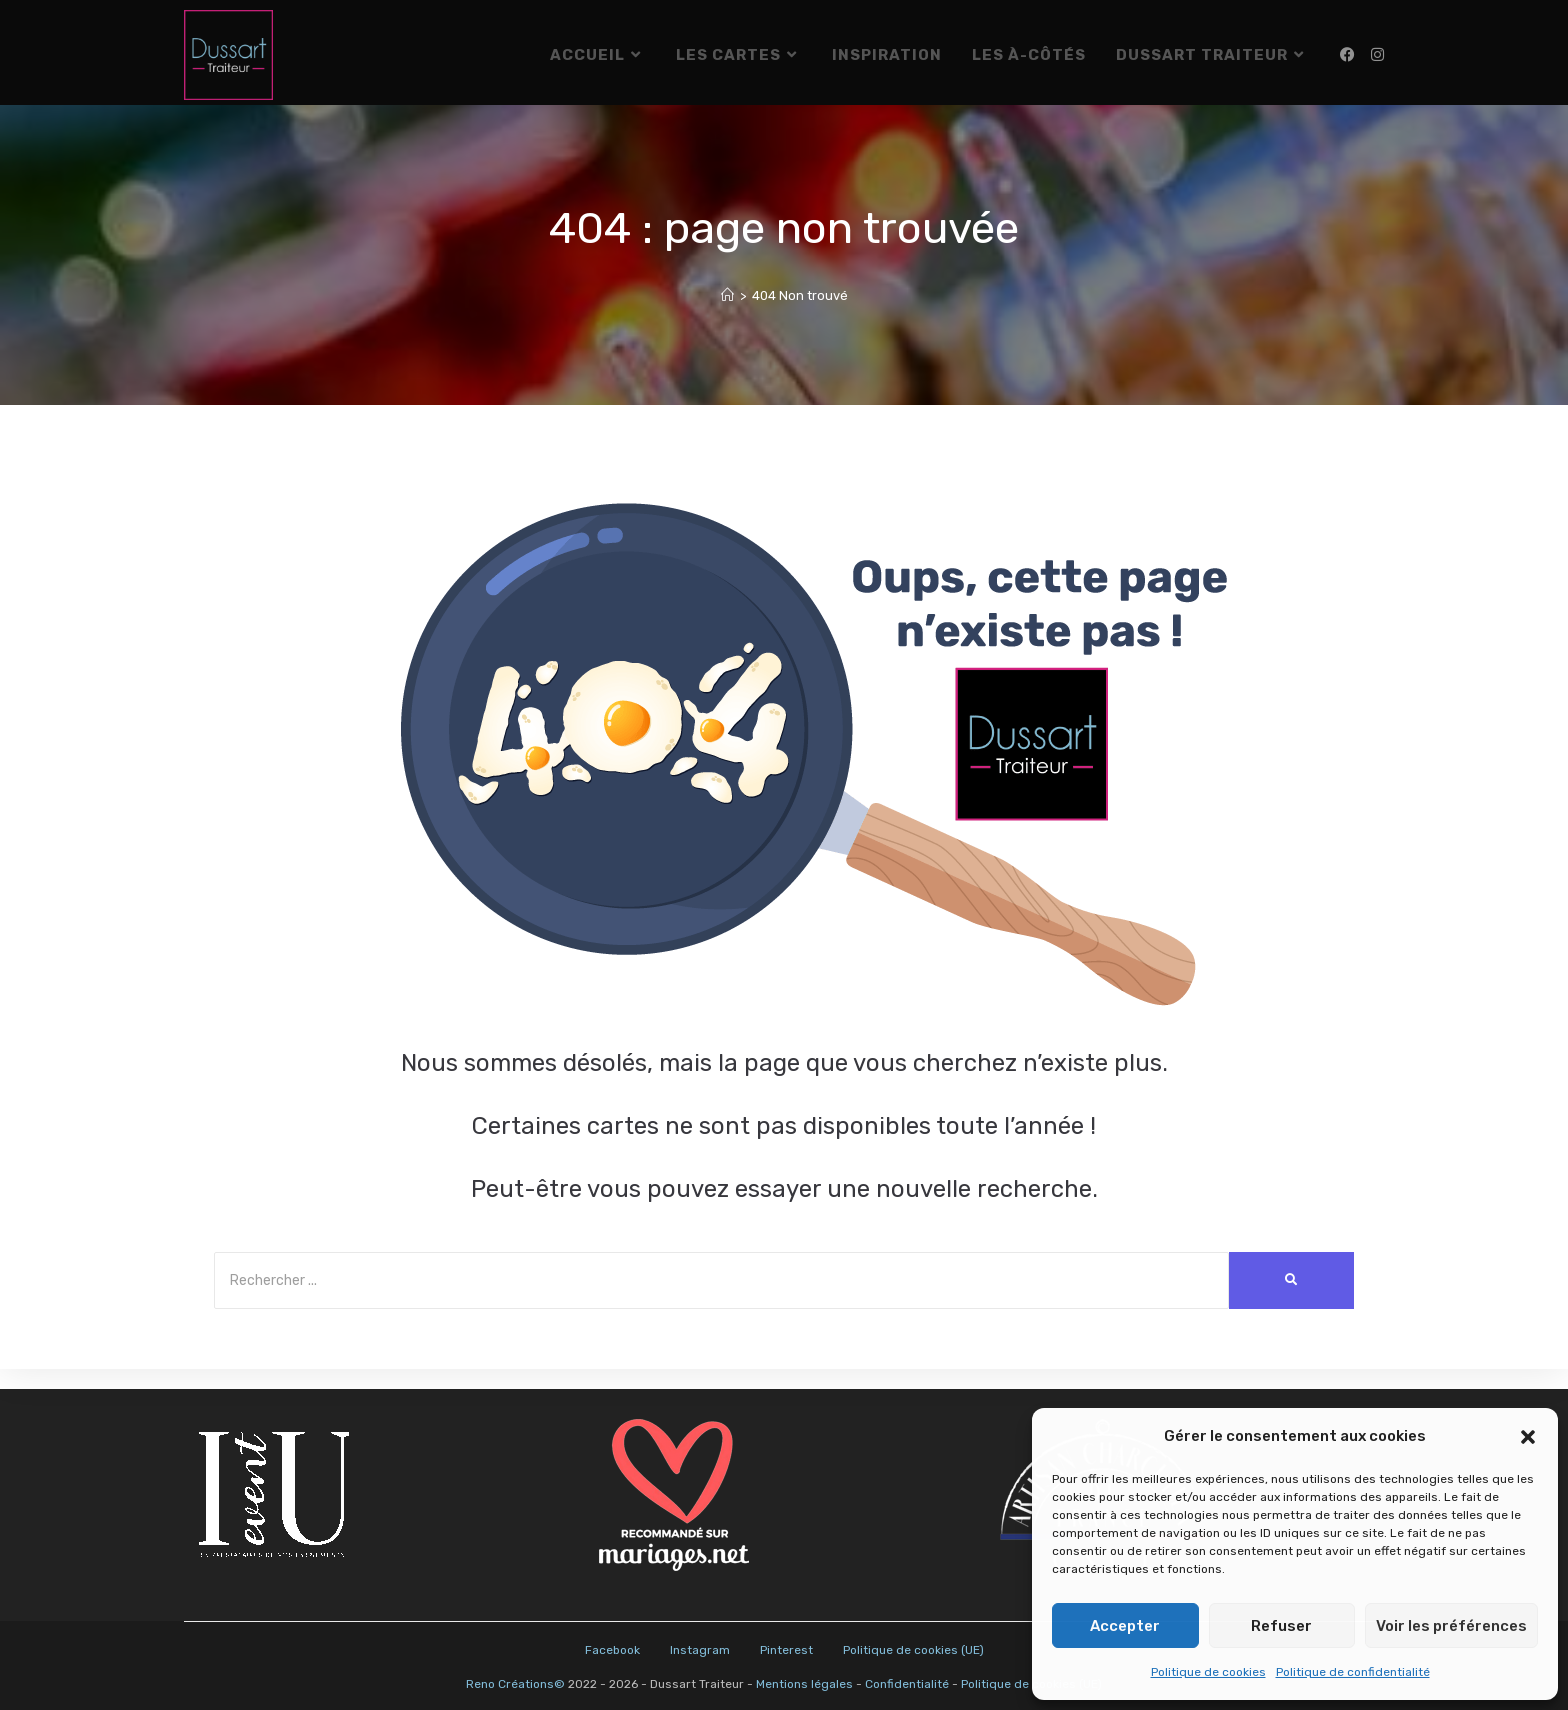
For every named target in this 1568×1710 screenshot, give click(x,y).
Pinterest (786, 1650)
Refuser (1281, 1626)
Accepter (1125, 1626)
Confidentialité (907, 1684)
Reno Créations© (515, 1684)
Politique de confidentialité (1353, 1672)
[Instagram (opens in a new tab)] (1377, 55)
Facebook (612, 1650)
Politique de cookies (1208, 1672)
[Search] (721, 1300)
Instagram (700, 1650)
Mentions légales (804, 1684)
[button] (1528, 1437)
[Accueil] (727, 315)
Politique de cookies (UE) (913, 1650)
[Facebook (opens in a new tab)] (1347, 55)
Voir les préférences (1451, 1626)
